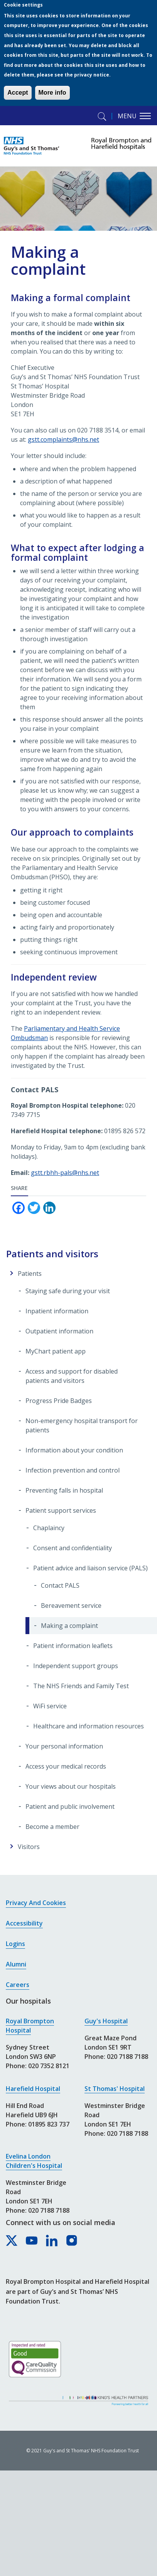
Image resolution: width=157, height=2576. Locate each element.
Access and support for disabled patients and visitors (71, 1376)
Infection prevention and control (72, 1470)
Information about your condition (74, 1450)
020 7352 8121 (48, 2066)
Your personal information (64, 1746)
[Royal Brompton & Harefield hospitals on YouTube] (32, 2240)
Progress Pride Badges (58, 1400)
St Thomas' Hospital (114, 2088)
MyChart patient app (55, 1351)
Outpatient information (59, 1331)
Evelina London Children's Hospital (34, 2161)
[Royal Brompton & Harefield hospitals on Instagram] (72, 2240)
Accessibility (24, 1923)
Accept (17, 92)
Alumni (16, 1964)
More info (52, 92)
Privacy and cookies (36, 1902)
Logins (15, 1943)
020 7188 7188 (48, 2210)
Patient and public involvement (70, 1806)
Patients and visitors (52, 1253)
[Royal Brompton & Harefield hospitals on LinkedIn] (52, 2240)
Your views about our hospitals (70, 1786)
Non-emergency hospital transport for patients (81, 1425)
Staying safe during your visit (67, 1291)
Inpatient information (56, 1311)
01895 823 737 (48, 2124)
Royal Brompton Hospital (30, 2026)
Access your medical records (65, 1766)
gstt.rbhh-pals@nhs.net (65, 1172)
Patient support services (60, 1510)
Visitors (29, 1846)
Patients (30, 1273)
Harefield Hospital (33, 2088)
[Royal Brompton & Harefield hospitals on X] (12, 2240)
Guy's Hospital (106, 2021)
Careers (17, 1984)
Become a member (52, 1826)
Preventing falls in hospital (64, 1490)
